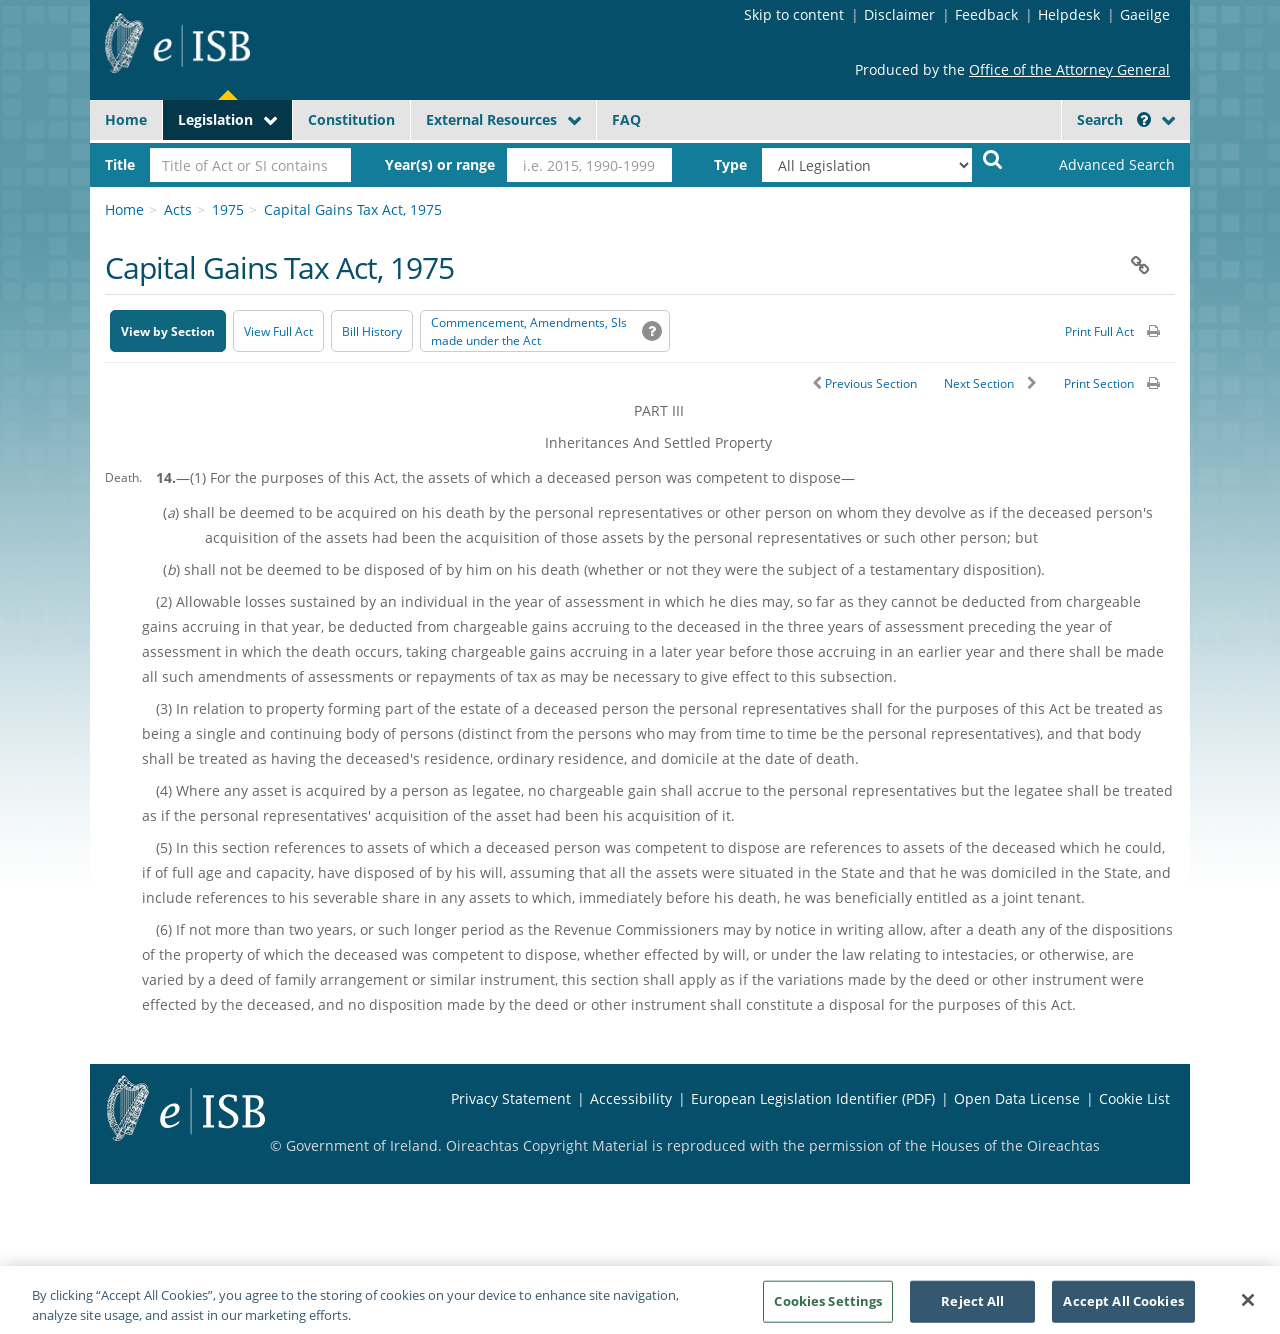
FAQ (626, 119)
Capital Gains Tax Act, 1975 (353, 209)
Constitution (351, 119)
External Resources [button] (491, 119)
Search (1114, 119)
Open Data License (1017, 1098)
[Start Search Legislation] (993, 158)
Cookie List (1134, 1098)
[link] (1100, 165)
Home (126, 119)
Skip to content (794, 14)
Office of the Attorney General (1069, 69)
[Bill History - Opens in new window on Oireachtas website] (372, 331)
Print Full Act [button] (1099, 331)
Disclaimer (899, 14)
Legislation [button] (215, 119)
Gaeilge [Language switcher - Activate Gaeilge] (1145, 14)
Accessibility (631, 1098)
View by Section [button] (168, 331)
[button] (1144, 119)
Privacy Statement (511, 1098)
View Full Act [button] (278, 331)
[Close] (1248, 1310)
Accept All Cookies (1123, 1311)
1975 (228, 209)
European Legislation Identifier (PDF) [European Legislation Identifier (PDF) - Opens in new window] (813, 1098)
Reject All (972, 1311)
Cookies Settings (828, 1311)
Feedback (986, 14)
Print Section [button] (1099, 383)
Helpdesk (1069, 14)
